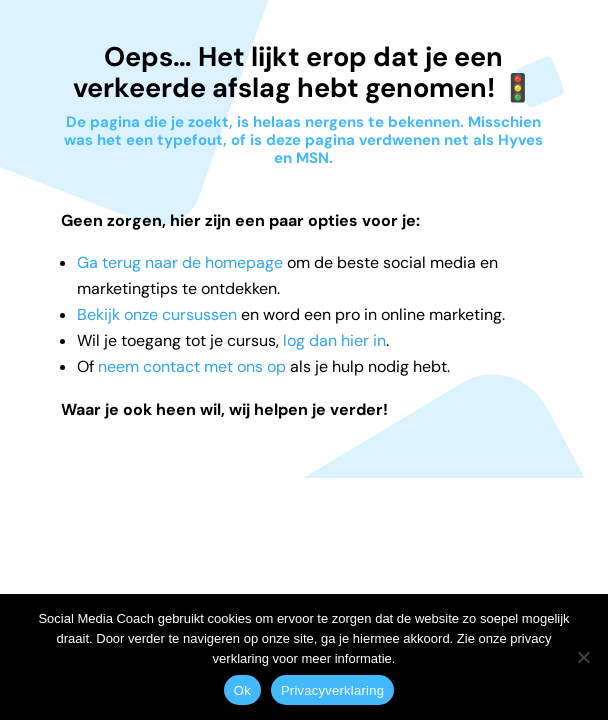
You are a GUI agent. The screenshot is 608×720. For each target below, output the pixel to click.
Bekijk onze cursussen (157, 314)
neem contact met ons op (192, 366)
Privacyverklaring (332, 690)
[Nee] (583, 657)
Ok (242, 690)
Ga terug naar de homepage (180, 262)
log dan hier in (334, 340)
